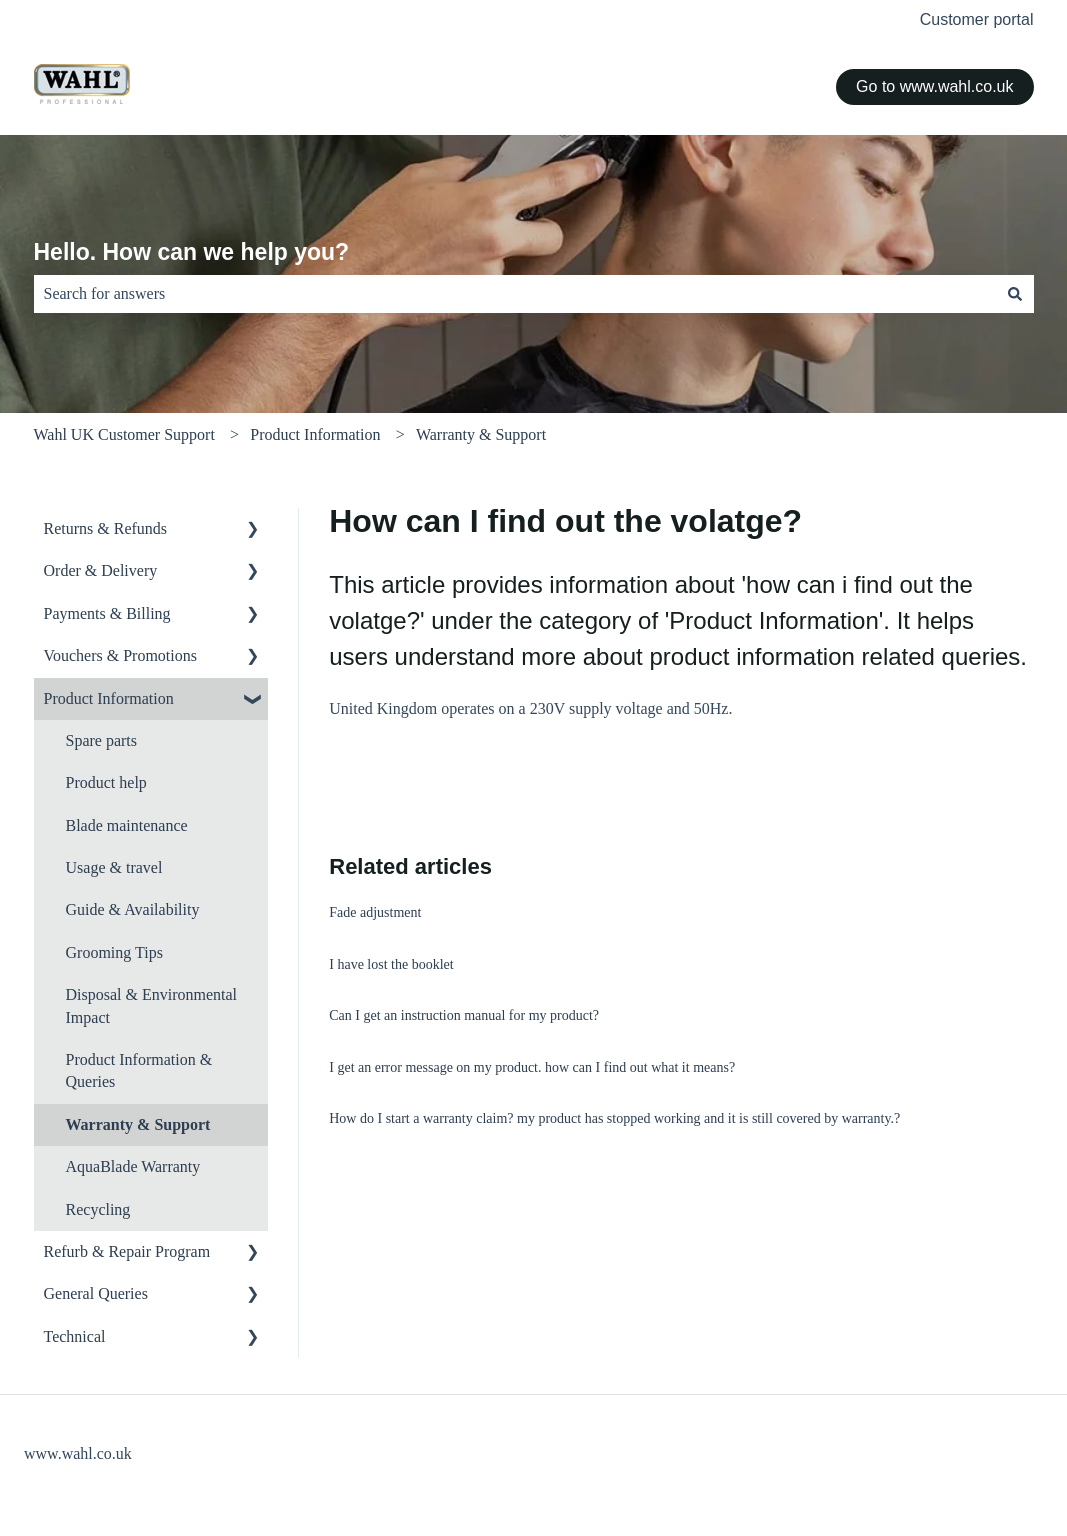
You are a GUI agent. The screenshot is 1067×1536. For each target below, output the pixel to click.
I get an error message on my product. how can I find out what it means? (532, 1067)
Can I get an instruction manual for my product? (464, 1015)
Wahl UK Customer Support (124, 434)
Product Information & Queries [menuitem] (139, 1070)
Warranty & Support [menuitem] (138, 1124)
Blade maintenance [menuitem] (127, 825)
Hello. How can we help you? (192, 252)
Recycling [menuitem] (98, 1209)
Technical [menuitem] (75, 1336)
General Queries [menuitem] (96, 1293)
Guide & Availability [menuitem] (133, 909)
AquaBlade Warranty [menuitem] (133, 1166)
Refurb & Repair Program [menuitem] (127, 1251)
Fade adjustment (375, 912)
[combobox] (515, 294)
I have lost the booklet (391, 964)
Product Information (315, 434)
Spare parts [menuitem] (102, 740)
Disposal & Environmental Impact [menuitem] (152, 1005)
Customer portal (977, 19)
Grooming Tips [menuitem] (114, 952)
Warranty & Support (481, 434)
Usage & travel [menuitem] (114, 867)
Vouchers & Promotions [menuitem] (120, 655)
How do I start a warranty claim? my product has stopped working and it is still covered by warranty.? (614, 1118)
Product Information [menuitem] (109, 698)
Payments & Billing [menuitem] (107, 613)
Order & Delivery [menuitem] (101, 570)
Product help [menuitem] (106, 782)
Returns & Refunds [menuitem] (106, 528)
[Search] (1015, 294)
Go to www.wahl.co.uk (934, 86)
